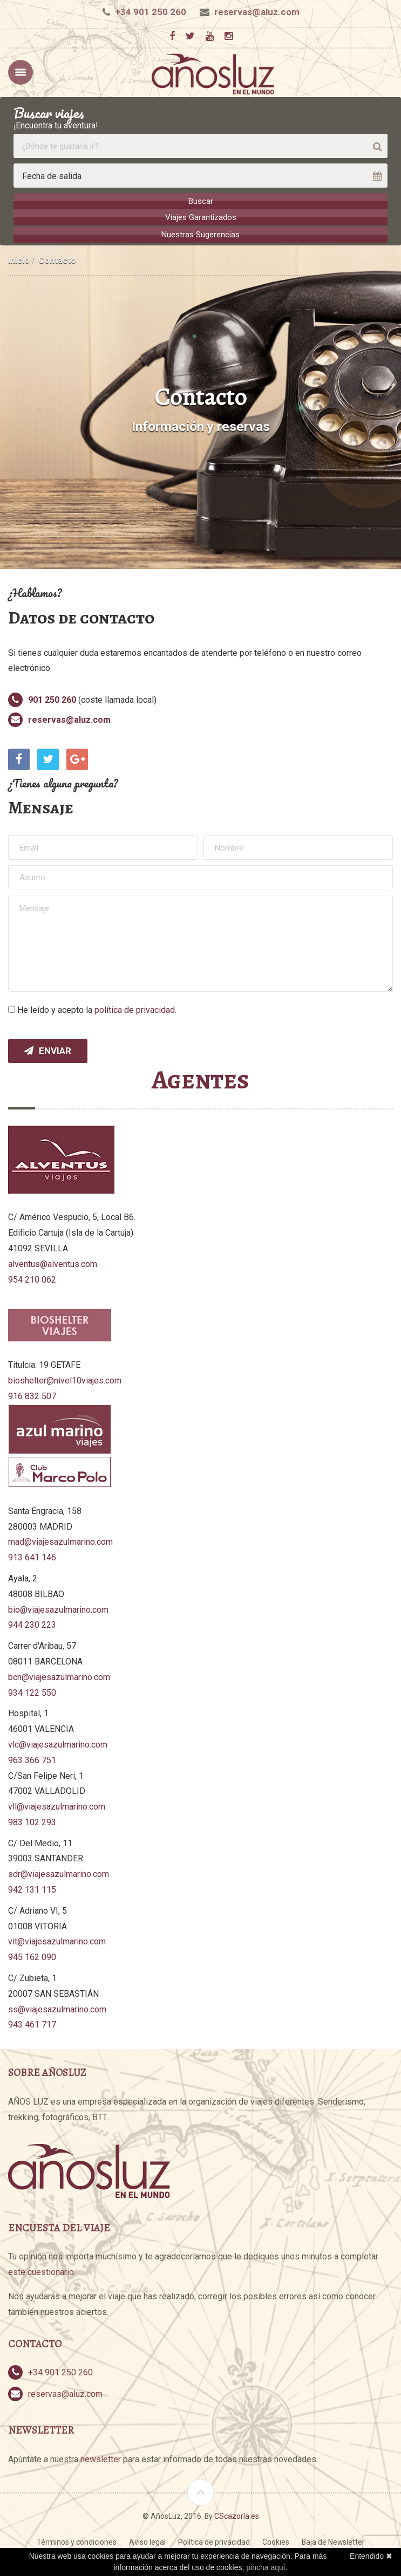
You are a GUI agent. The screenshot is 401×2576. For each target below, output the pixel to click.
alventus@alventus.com (52, 1262)
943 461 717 (32, 2023)
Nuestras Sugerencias (200, 233)
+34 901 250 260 (150, 11)
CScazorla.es (236, 2514)
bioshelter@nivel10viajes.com (64, 1379)
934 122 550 (32, 1691)
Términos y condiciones (77, 2541)
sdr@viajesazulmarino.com (58, 1873)
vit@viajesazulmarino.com (57, 1940)
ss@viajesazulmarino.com (57, 2008)
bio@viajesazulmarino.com (58, 1608)
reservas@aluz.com (257, 11)
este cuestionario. (42, 2271)
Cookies (275, 2541)
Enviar (47, 1049)
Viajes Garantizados (200, 217)
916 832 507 (32, 1394)
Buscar (200, 201)
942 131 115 (32, 1888)
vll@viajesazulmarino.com (56, 1805)
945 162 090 (32, 1956)
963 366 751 (32, 1758)
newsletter (100, 2457)
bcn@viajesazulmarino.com (59, 1675)
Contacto (57, 259)
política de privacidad (134, 1008)
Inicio (19, 259)
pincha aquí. (266, 2567)
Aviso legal (147, 2541)
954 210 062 (32, 1278)
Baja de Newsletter (333, 2541)
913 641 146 (32, 1556)
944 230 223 (32, 1624)
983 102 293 (32, 1820)
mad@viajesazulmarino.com (60, 1541)
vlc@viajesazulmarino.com (57, 1743)
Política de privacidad (214, 2541)
